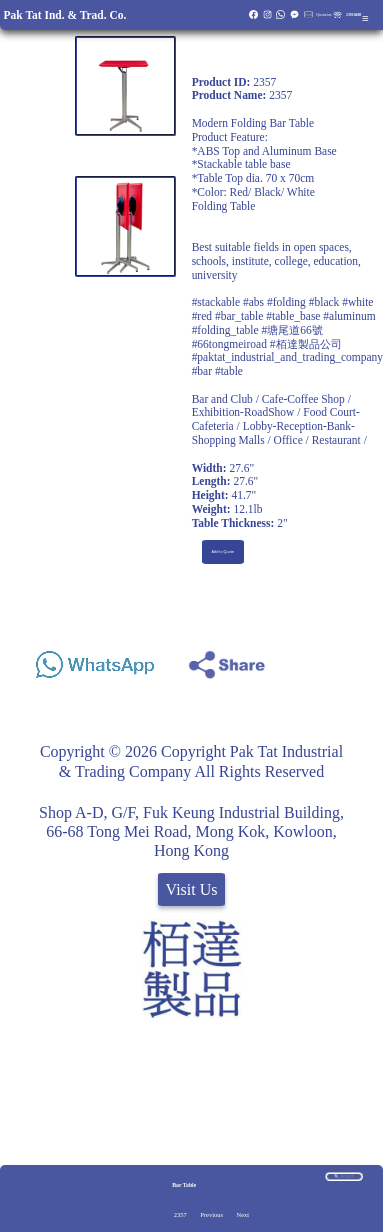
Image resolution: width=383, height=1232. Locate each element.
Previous (211, 1214)
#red (202, 316)
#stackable (216, 302)
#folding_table (225, 330)
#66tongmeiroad (229, 344)
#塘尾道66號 (291, 330)
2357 (180, 1214)
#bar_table (239, 316)
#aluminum (349, 316)
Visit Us (192, 889)
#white (357, 302)
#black (324, 302)
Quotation (323, 15)
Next (242, 1214)
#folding (286, 302)
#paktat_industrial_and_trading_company (287, 357)
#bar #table (217, 371)
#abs (253, 302)
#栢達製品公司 (306, 344)
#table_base (293, 316)
